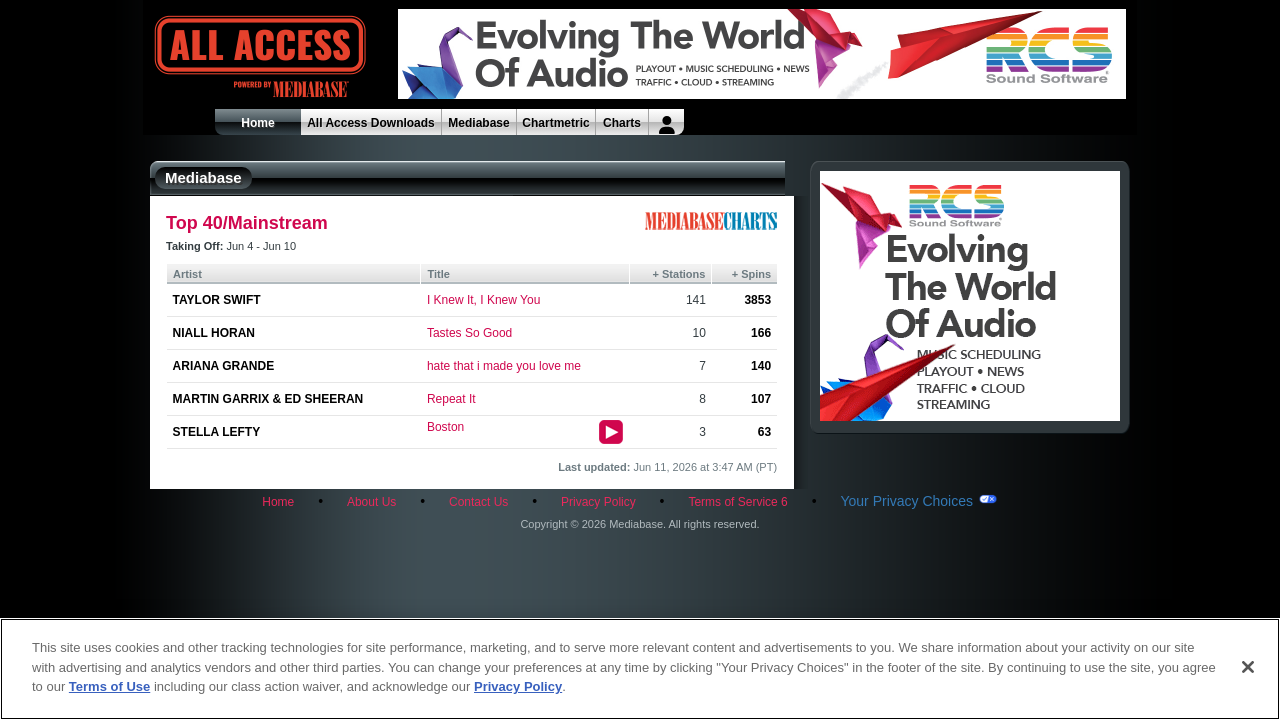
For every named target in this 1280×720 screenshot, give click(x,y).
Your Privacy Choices (906, 501)
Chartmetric (555, 123)
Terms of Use (109, 686)
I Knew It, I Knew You (483, 300)
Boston (445, 427)
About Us (371, 502)
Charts (622, 123)
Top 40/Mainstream (247, 223)
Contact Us (478, 502)
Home (257, 123)
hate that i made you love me (504, 366)
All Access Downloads (371, 123)
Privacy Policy (598, 502)
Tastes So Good (469, 333)
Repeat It (451, 399)
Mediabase (478, 123)
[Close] (1248, 667)
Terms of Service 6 (737, 502)
